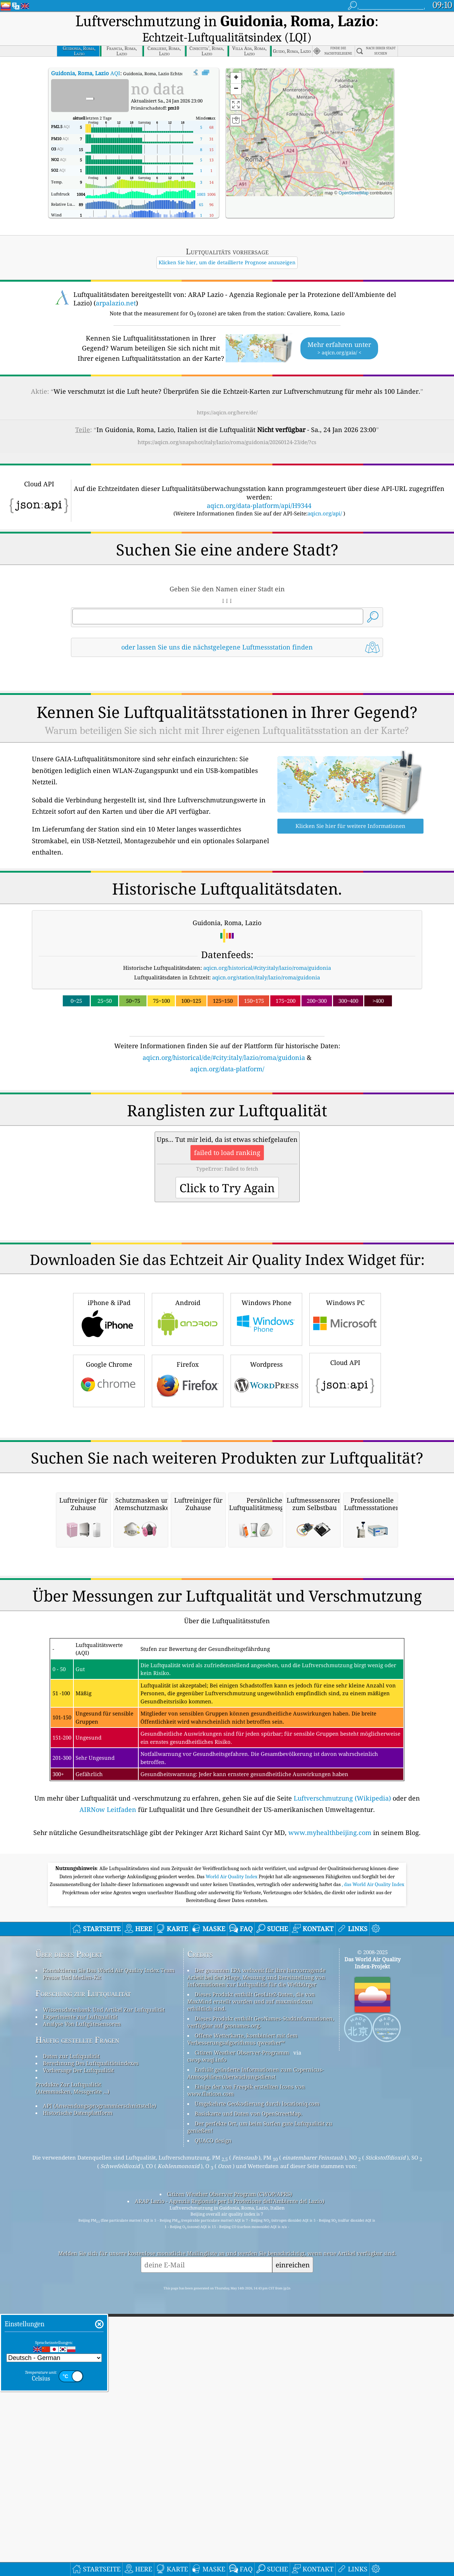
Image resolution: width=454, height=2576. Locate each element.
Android (188, 1398)
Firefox (188, 1460)
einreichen (293, 2543)
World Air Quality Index (232, 2155)
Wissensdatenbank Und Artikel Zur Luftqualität (104, 2288)
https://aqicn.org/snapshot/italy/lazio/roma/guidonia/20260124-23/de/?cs (227, 422)
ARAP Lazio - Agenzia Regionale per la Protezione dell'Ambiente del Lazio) (229, 2479)
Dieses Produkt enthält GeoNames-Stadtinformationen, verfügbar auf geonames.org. (260, 2301)
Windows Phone (266, 1398)
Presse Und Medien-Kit (72, 2256)
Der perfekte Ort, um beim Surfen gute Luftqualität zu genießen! (259, 2406)
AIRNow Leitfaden (107, 2088)
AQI (85, 53)
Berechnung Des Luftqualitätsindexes (91, 2341)
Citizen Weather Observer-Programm (242, 2331)
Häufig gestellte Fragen (77, 2318)
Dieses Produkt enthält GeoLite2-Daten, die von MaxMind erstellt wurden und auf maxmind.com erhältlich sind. (251, 2280)
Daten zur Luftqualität (71, 2334)
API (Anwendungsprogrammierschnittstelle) (99, 2384)
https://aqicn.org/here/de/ (227, 393)
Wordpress (266, 1460)
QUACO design (213, 2419)
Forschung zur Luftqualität (83, 2272)
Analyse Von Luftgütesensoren (82, 2302)
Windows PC (345, 1398)
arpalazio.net (116, 284)
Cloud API (345, 1459)
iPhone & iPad (109, 1398)
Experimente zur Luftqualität (80, 2295)
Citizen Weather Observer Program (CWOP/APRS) (229, 2472)
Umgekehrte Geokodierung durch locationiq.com (257, 2382)
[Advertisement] (227, 1116)
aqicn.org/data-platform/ (227, 1049)
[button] (251, 136)
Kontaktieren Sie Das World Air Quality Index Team (109, 2248)
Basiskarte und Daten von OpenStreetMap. (248, 2392)
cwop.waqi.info (207, 2338)
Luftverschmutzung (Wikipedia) (342, 2077)
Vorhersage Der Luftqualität (78, 2349)
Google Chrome (109, 1460)
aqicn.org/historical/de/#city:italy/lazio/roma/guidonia (224, 1038)
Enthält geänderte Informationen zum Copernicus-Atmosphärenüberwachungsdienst (255, 2352)
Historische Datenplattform (77, 2391)
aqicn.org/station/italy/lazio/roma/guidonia (266, 958)
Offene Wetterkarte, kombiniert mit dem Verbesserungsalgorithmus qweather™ (242, 2318)
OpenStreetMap (353, 173)
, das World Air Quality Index (373, 2163)
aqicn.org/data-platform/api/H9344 (259, 486)
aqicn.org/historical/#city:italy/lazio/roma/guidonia (267, 948)
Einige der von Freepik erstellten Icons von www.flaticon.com (246, 2369)
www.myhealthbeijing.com (329, 2111)
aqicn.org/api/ (325, 494)
